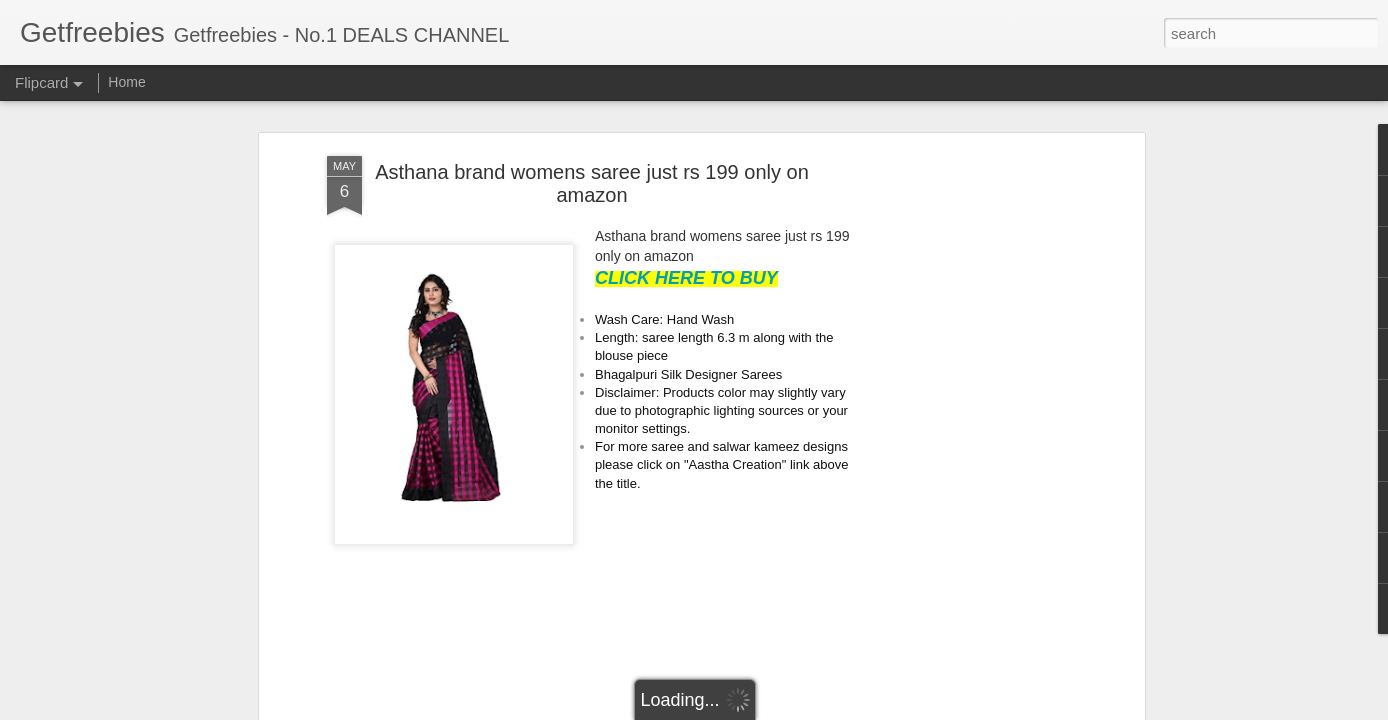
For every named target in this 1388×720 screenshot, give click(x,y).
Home (126, 82)
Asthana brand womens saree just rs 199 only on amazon (592, 183)
